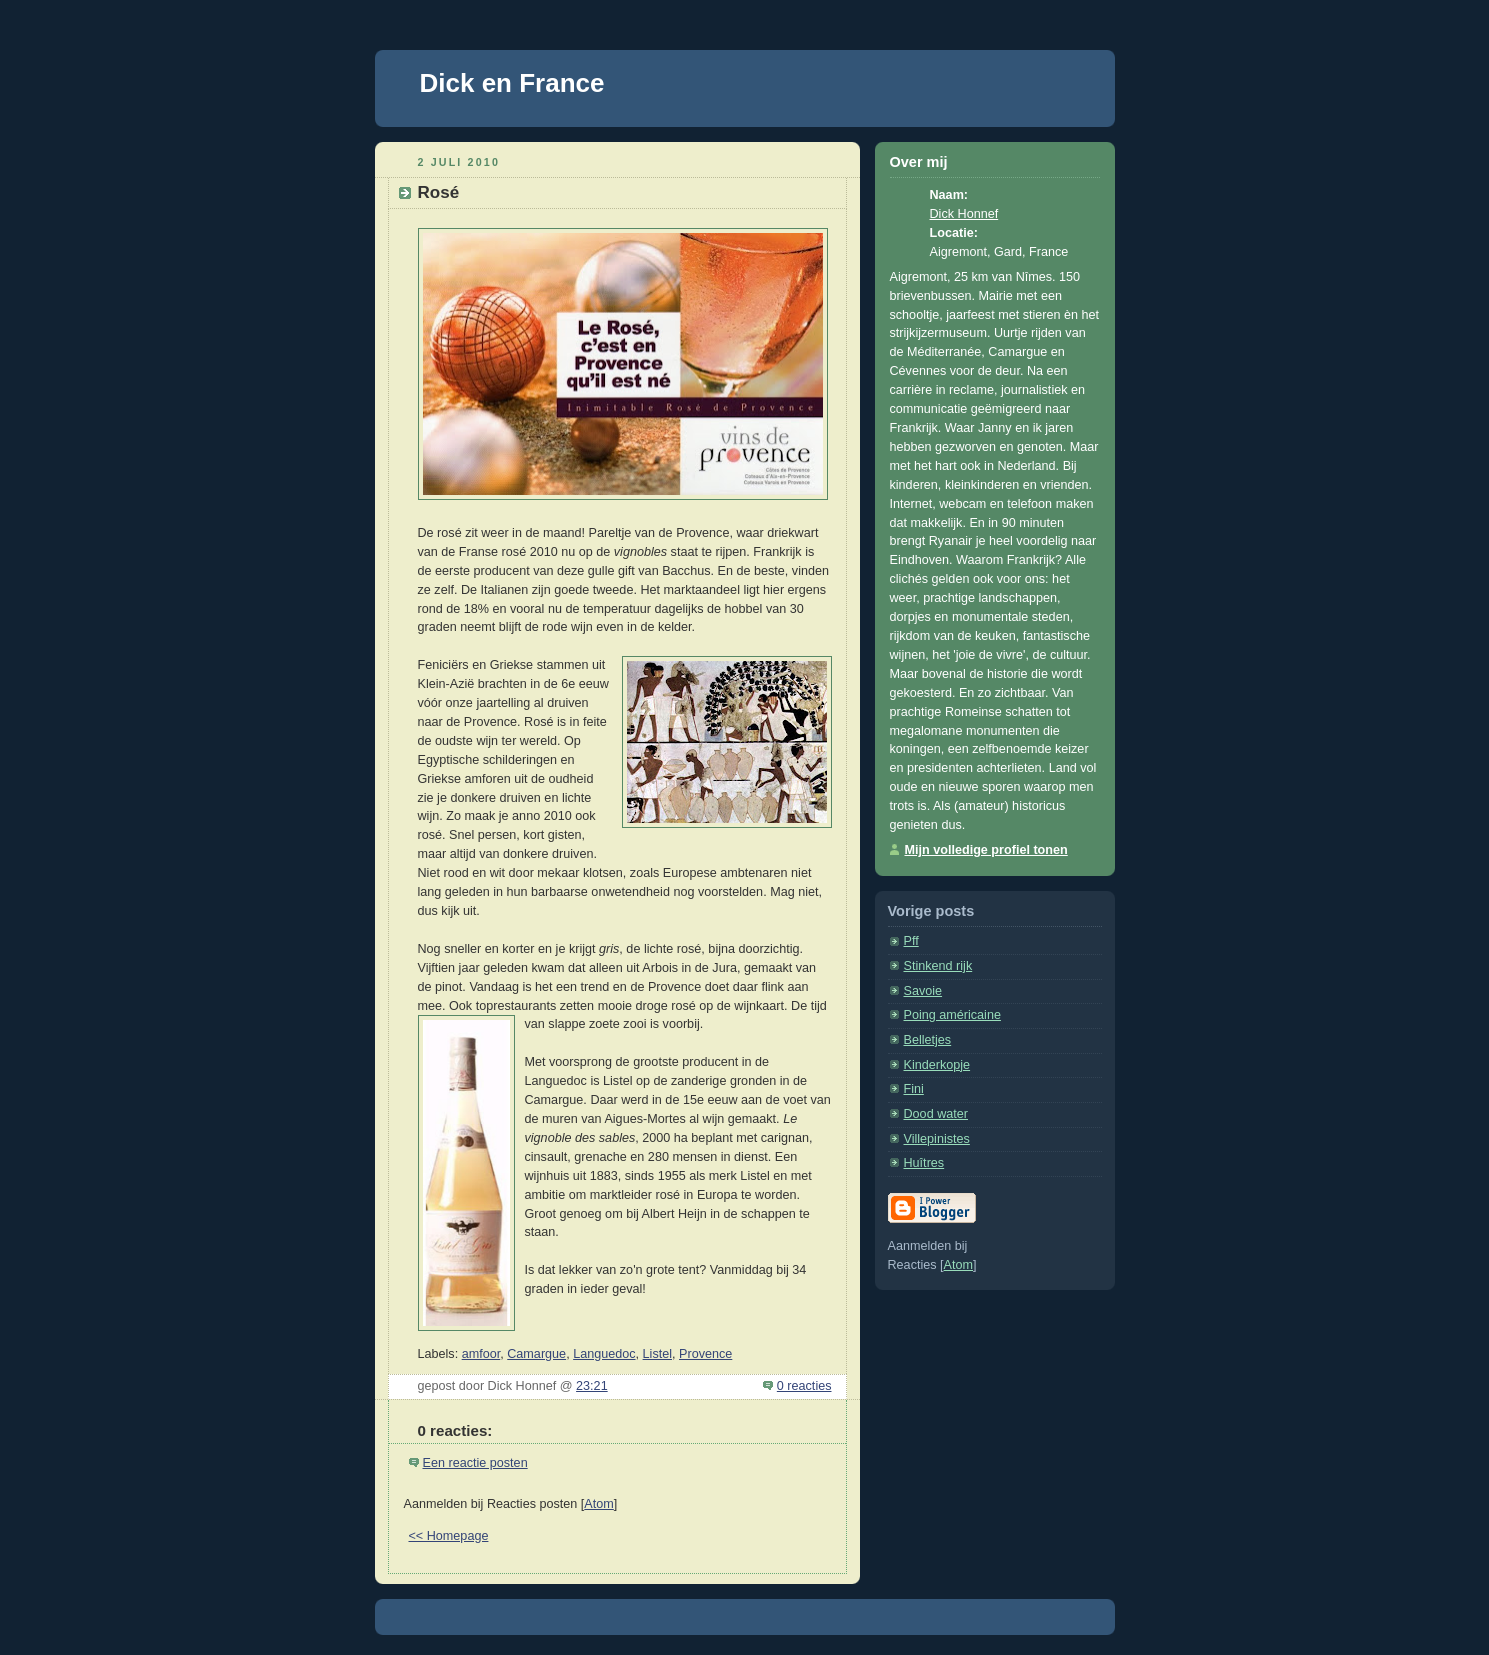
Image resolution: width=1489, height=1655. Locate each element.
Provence (705, 1354)
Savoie (923, 991)
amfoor (481, 1354)
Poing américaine (952, 1015)
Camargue (536, 1354)
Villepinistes (937, 1139)
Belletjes (928, 1040)
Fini (914, 1089)
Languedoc (604, 1354)
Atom (598, 1504)
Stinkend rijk (938, 966)
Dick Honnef (964, 214)
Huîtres (924, 1163)
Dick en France (512, 83)
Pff (911, 941)
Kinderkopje (937, 1065)
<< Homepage (449, 1536)
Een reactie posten (475, 1463)
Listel (657, 1354)
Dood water (936, 1114)
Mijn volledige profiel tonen (986, 850)
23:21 (592, 1386)
